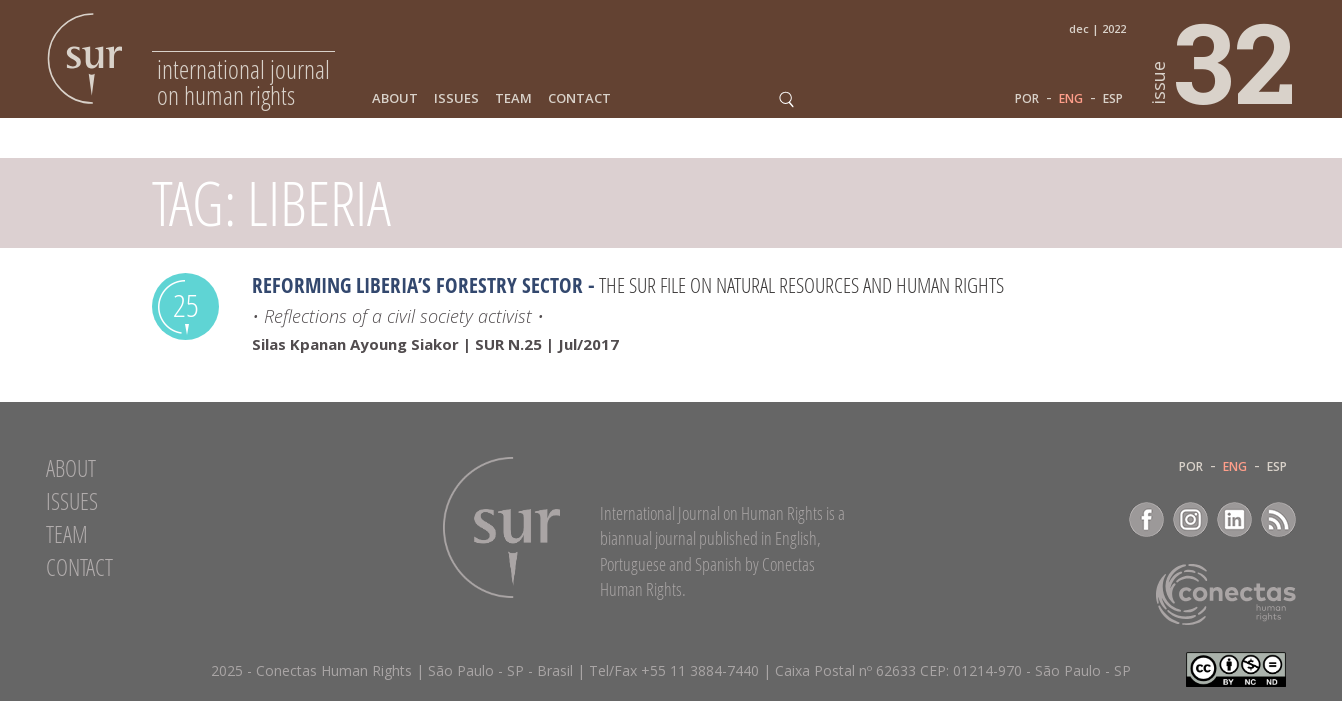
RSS (1278, 519)
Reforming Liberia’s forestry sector (417, 285)
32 (1224, 61)
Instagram (1190, 519)
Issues (456, 98)
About (395, 98)
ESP (1113, 99)
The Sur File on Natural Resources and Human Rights (801, 285)
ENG (1071, 99)
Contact (579, 98)
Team (513, 98)
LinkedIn (1234, 519)
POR (1027, 99)
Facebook (1146, 519)
